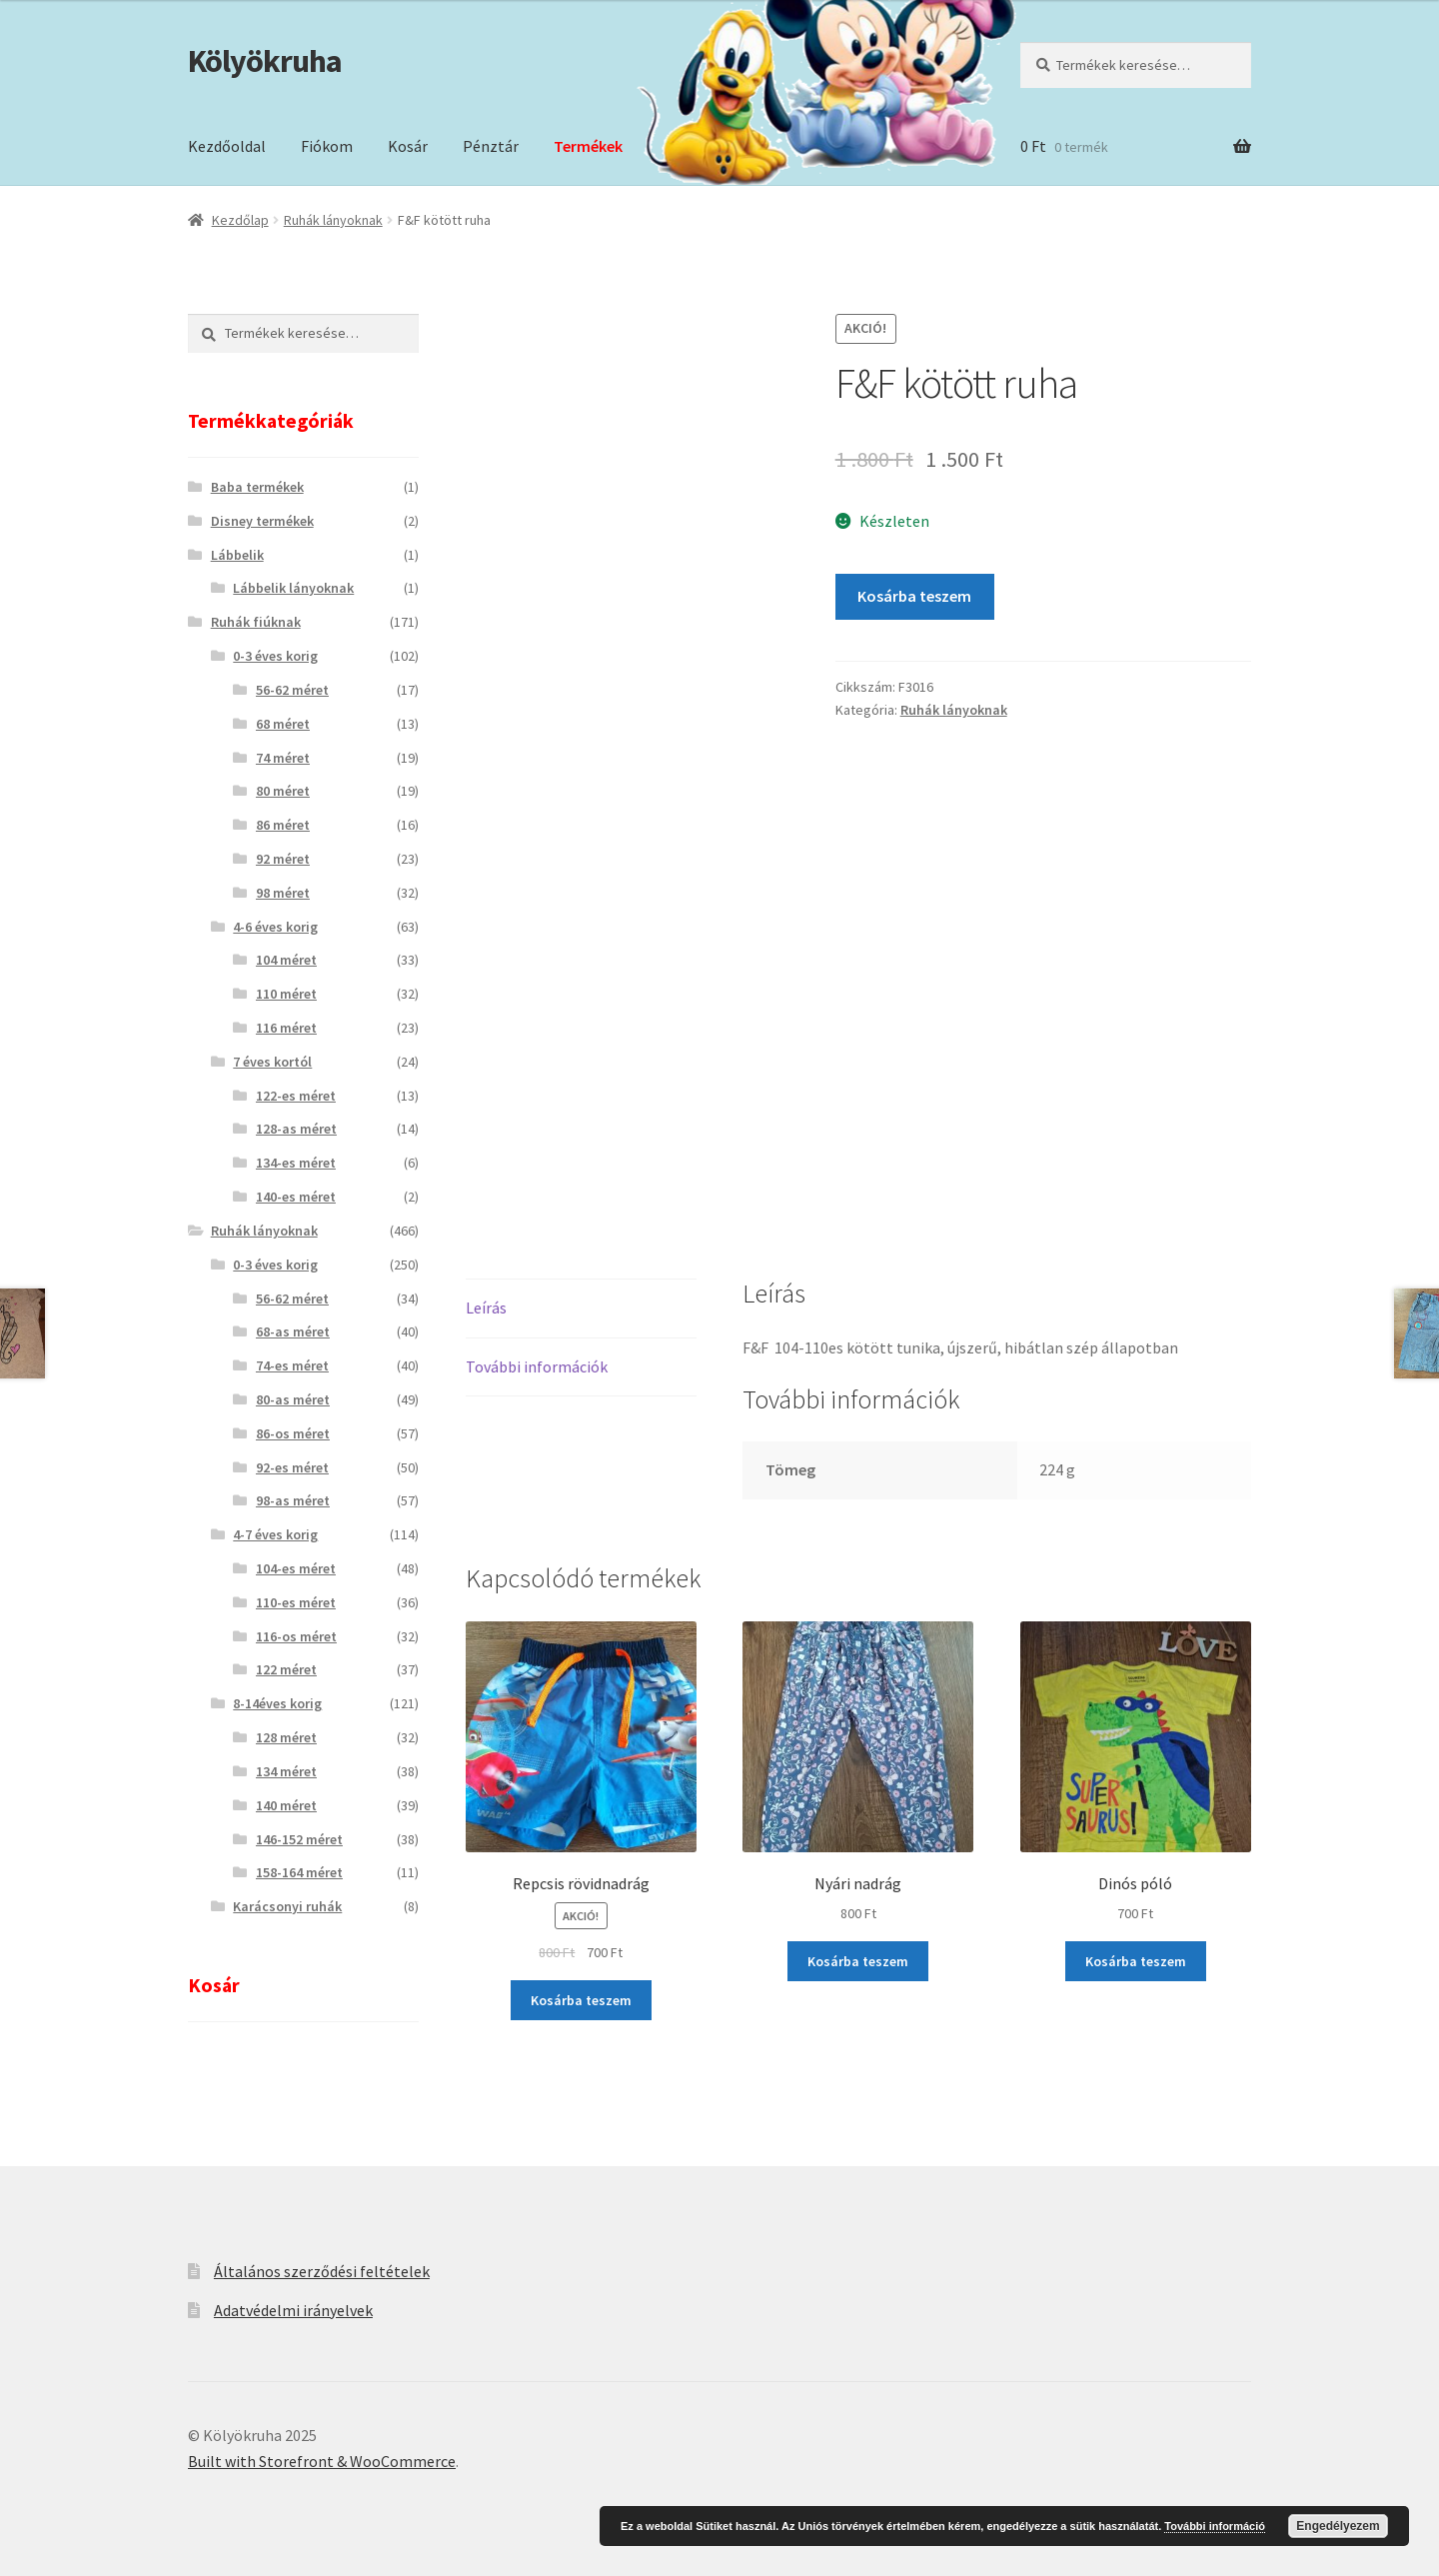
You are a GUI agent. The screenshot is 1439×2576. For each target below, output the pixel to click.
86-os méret (293, 1433)
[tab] (581, 1309)
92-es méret (292, 1467)
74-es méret (292, 1365)
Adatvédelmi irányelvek (293, 2310)
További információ (1214, 2526)
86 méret (283, 825)
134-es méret (296, 1163)
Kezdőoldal (227, 146)
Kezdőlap (240, 220)
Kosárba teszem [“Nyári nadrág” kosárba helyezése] (857, 1961)
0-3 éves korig (275, 656)
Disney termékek (262, 521)
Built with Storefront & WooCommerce (322, 2461)
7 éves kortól (272, 1062)
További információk (537, 1366)
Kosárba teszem (914, 596)
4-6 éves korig (275, 927)
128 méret (286, 1737)
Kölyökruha (265, 61)
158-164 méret (299, 1872)
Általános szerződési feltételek (322, 2271)
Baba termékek (257, 487)
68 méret (283, 724)
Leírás (486, 1307)
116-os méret (296, 1636)
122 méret (286, 1669)
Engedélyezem (1337, 2526)
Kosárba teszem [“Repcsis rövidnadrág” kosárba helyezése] (581, 2000)
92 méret (283, 859)
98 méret (283, 893)
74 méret (283, 758)
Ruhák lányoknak (333, 220)
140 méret (286, 1805)
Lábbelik (237, 555)
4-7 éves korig (275, 1534)
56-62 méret (292, 690)
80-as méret (293, 1399)
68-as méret (293, 1331)
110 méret (286, 994)
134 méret (286, 1771)
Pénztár (491, 146)
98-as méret (293, 1500)
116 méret (286, 1028)
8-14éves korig (277, 1703)
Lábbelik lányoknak (293, 588)
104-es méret (296, 1568)
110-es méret (296, 1602)
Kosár (408, 146)
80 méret (283, 791)
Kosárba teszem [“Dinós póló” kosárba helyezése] (1135, 1961)
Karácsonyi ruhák (287, 1906)
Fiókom (327, 146)
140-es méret (296, 1197)
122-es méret (296, 1096)
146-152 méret (299, 1839)
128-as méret (296, 1129)
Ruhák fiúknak (256, 622)
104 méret (286, 960)
